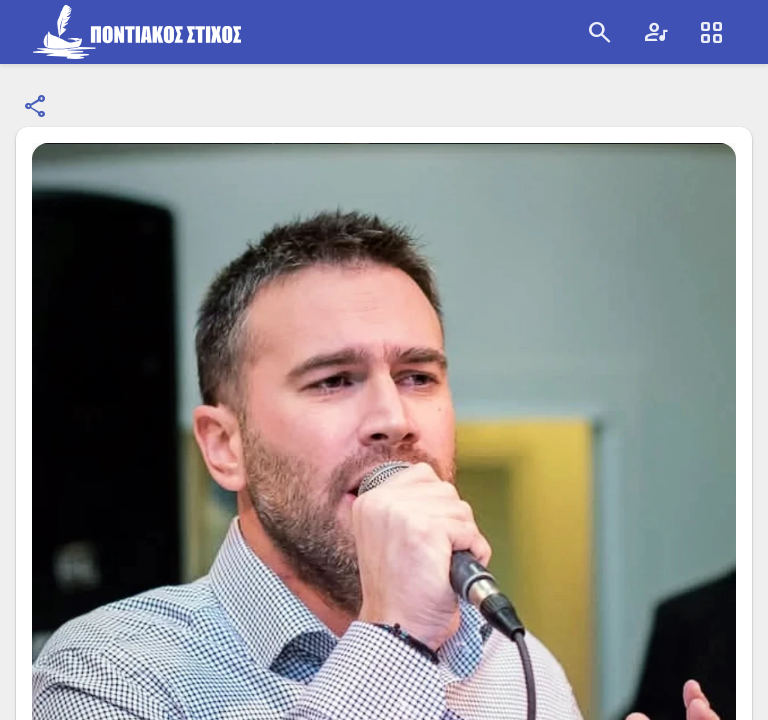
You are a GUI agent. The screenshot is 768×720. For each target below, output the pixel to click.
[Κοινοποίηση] (36, 107)
